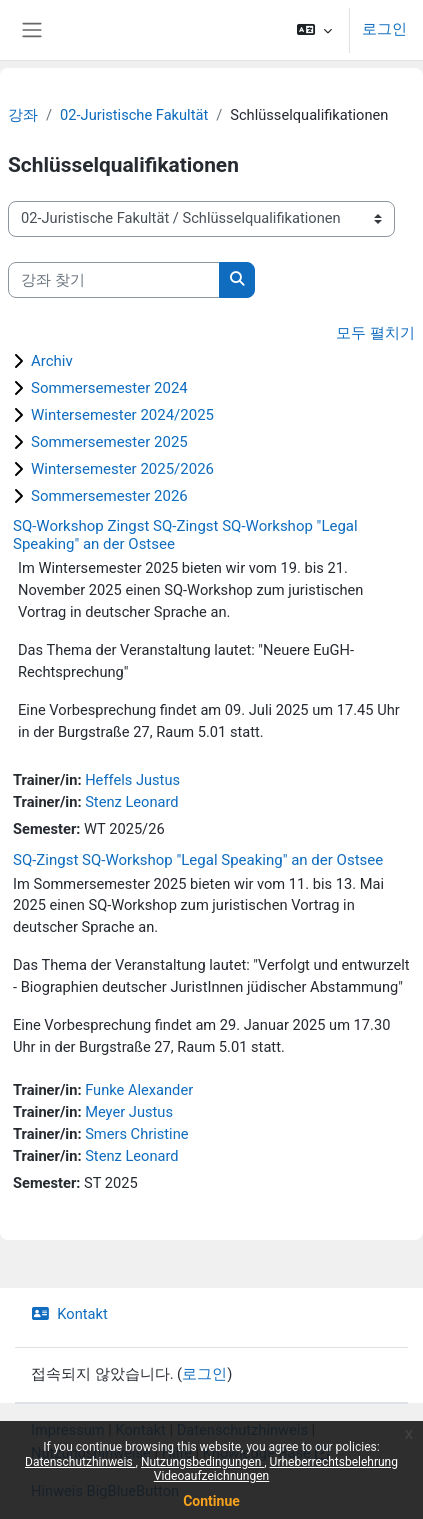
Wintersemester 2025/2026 (122, 469)
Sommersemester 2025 (109, 442)
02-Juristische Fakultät (134, 115)
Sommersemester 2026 (109, 496)
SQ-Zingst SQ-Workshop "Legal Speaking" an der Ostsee (198, 860)
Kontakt (69, 1314)
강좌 (23, 115)
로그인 (384, 29)
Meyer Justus (129, 1112)
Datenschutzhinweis (80, 1462)
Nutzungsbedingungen (202, 1462)
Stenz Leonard (131, 802)
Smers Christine (136, 1134)
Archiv (52, 361)
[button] (314, 30)
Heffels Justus (132, 780)
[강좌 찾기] (114, 280)
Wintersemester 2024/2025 (122, 415)
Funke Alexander (139, 1090)
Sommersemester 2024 (109, 388)
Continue (211, 1501)
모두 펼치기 (375, 333)
